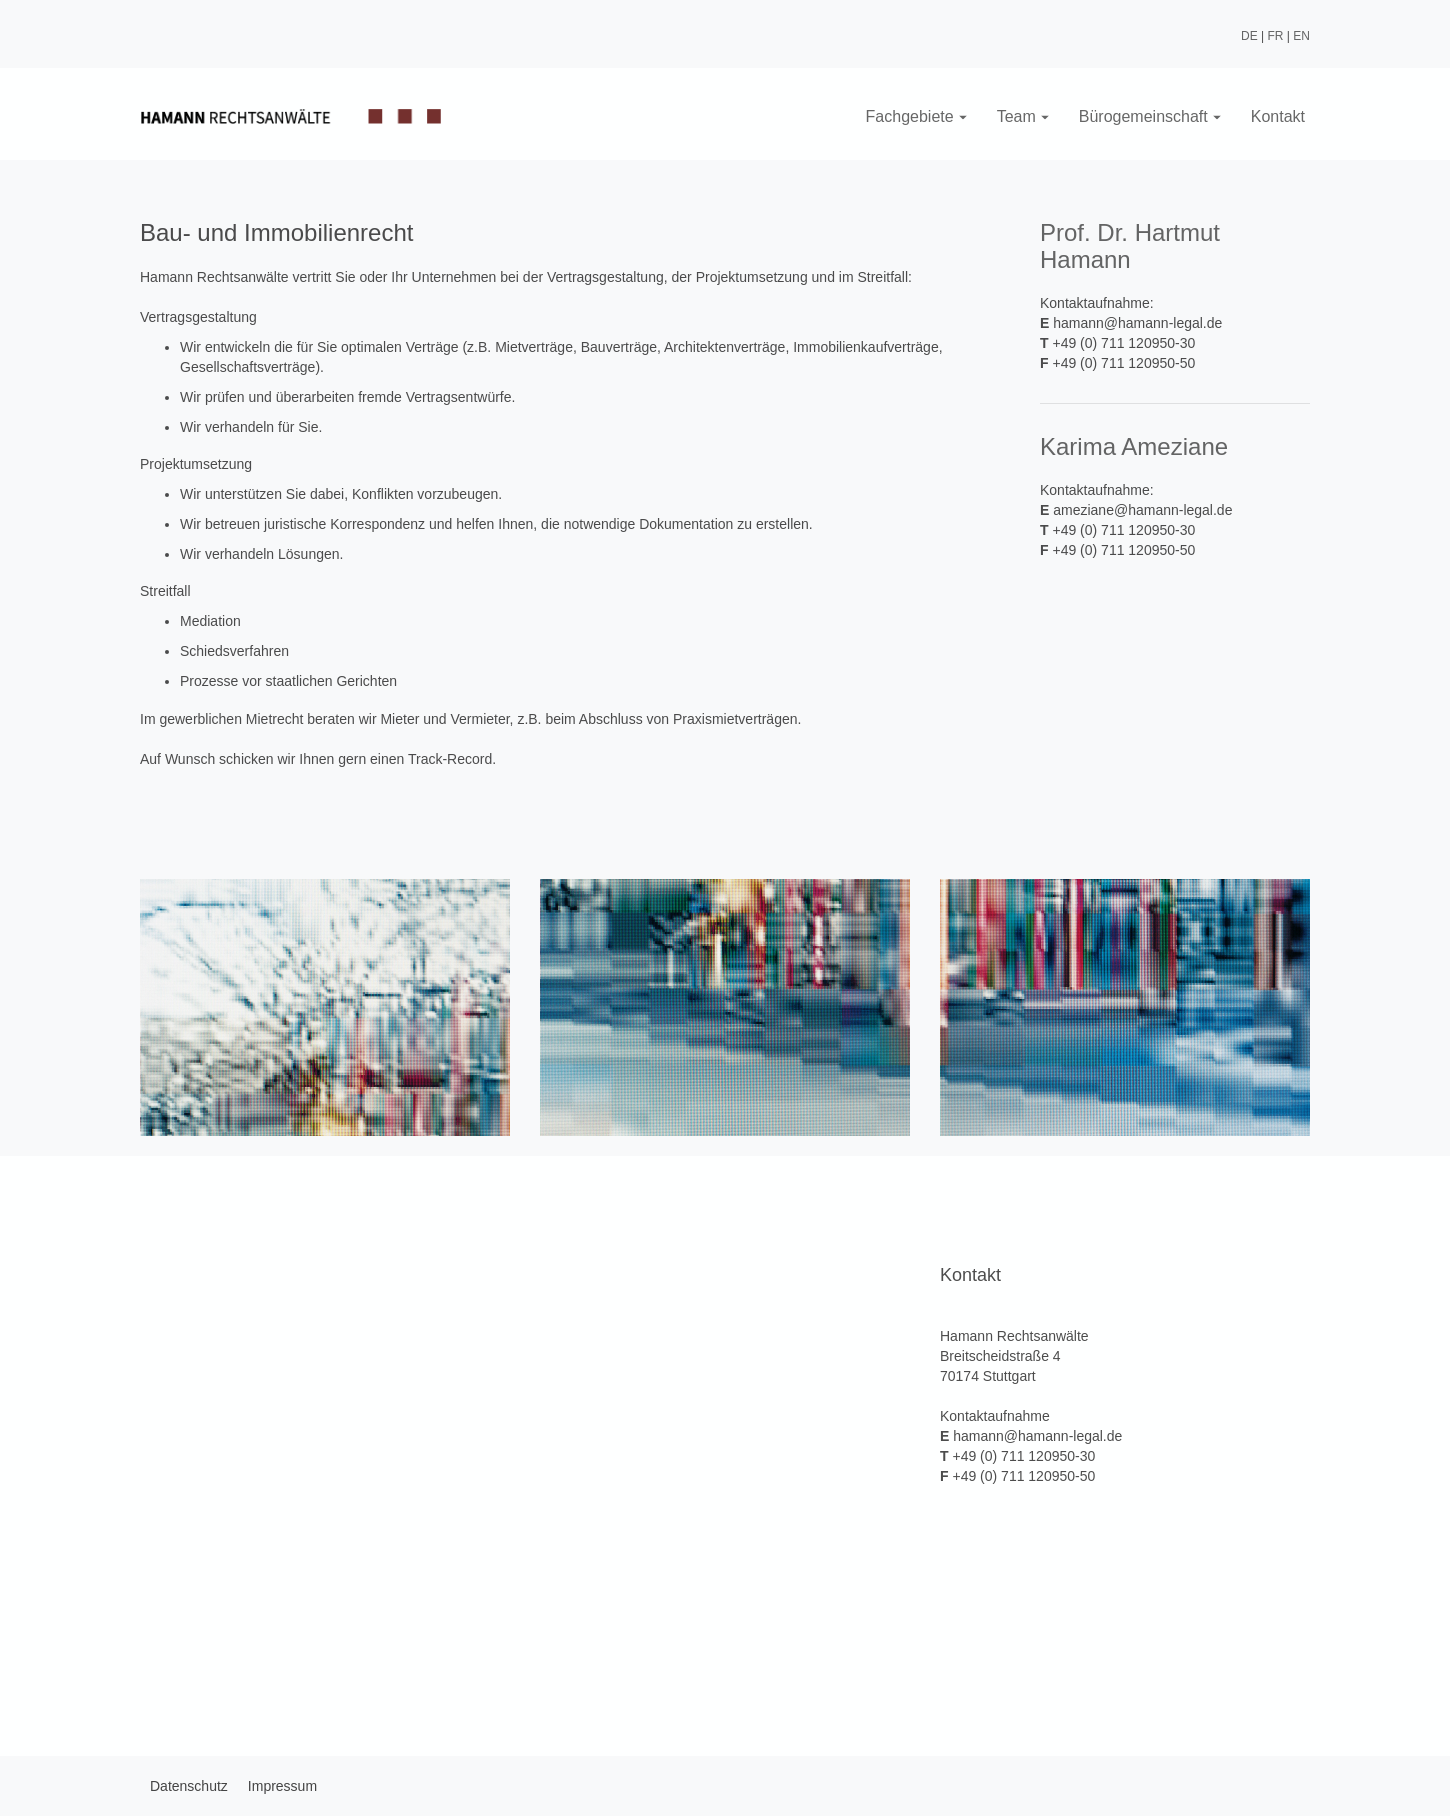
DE (1249, 36)
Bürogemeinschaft (1150, 116)
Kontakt (1278, 116)
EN (1301, 36)
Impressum (282, 1786)
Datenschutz (189, 1786)
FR (1276, 36)
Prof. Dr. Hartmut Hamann (1130, 245)
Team (1023, 116)
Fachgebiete (916, 116)
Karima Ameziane (1134, 446)
